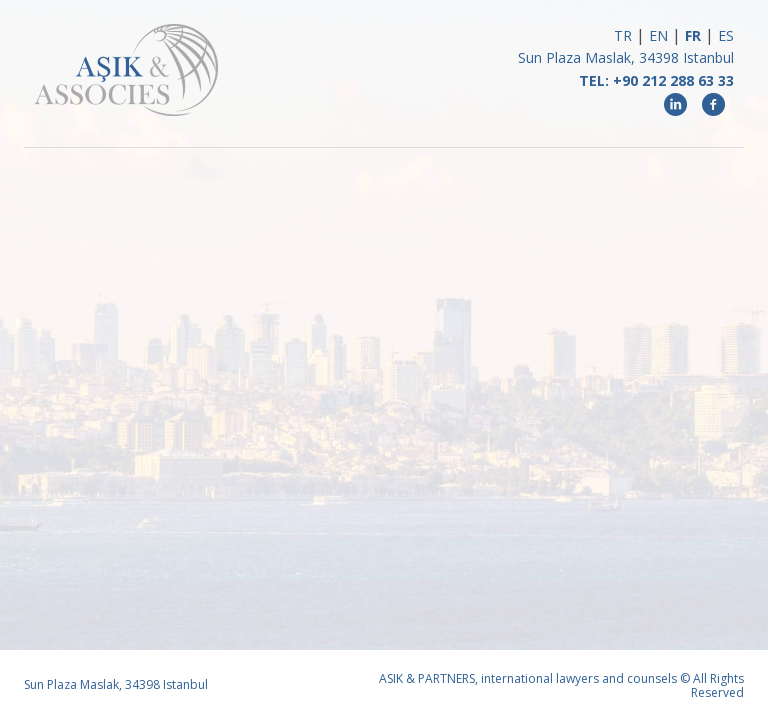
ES (726, 35)
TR (623, 35)
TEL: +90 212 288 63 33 (656, 80)
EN (658, 35)
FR (693, 35)
